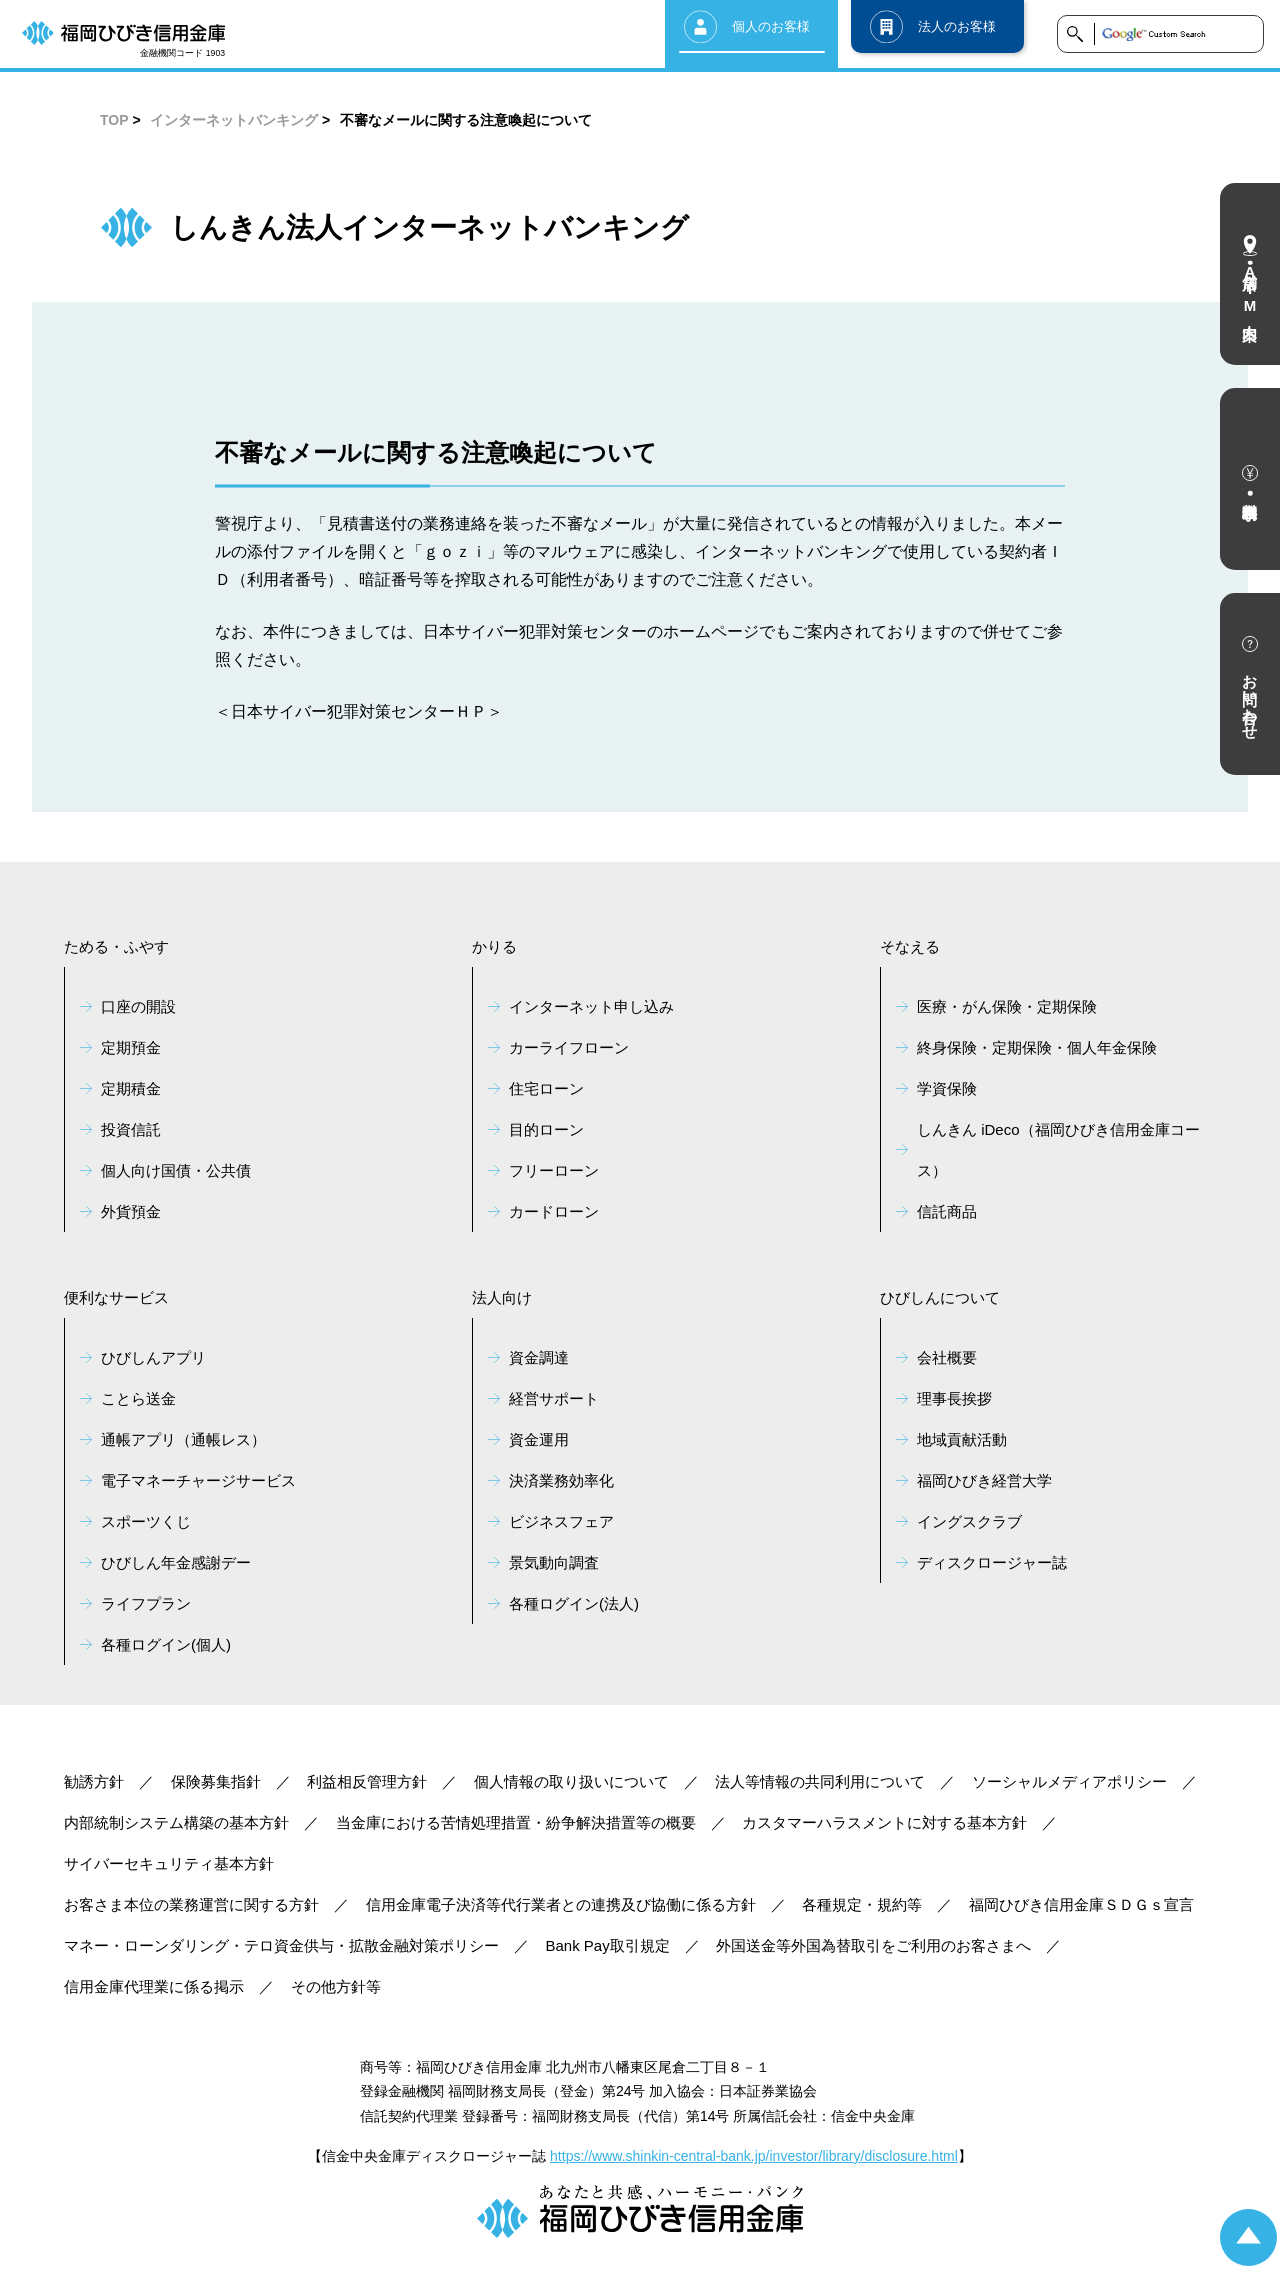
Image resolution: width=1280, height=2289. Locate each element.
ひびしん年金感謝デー (176, 1562)
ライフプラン (146, 1603)
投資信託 (131, 1129)
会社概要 (947, 1357)
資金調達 (539, 1357)
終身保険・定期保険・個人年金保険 (1037, 1047)
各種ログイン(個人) (166, 1644)
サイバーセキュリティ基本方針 (169, 1863)
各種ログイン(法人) (574, 1603)
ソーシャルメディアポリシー (1069, 1781)
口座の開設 (138, 1006)
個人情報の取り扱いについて (571, 1781)
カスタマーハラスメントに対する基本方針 (884, 1822)
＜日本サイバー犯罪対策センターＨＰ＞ (359, 711)
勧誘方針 (94, 1781)
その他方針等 (336, 1986)
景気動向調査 (554, 1562)
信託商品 (947, 1211)
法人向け (502, 1297)
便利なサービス (116, 1297)
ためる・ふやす (116, 946)
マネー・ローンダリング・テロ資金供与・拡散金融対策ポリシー (281, 1945)
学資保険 (947, 1088)
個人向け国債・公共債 (176, 1170)
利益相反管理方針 (367, 1781)
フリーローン (554, 1170)
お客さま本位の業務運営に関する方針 (191, 1904)
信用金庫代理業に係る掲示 (154, 1986)
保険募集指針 (216, 1781)
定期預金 (131, 1047)
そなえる (910, 946)
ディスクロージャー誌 (992, 1562)
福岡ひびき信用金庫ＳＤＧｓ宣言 (1081, 1904)
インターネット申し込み (591, 1006)
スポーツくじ (146, 1521)
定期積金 (131, 1088)
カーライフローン (569, 1047)
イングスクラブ (969, 1521)
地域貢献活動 (962, 1439)
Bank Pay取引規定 (608, 1945)
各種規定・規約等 (862, 1904)
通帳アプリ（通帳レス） (183, 1439)
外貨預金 (131, 1211)
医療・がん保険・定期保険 (1007, 1006)
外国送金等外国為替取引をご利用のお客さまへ (873, 1945)
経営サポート (554, 1398)
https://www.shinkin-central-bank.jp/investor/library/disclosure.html (754, 2156)
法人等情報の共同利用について (820, 1781)
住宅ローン (546, 1088)
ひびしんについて (940, 1297)
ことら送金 (138, 1398)
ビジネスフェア (561, 1521)
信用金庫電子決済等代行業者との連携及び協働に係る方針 (561, 1904)
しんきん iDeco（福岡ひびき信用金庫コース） (1058, 1150)
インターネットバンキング (234, 120)
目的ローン (546, 1129)
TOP (114, 120)
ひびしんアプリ (153, 1357)
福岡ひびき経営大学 (984, 1480)
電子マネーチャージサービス (198, 1480)
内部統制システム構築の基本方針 (176, 1822)
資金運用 (539, 1439)
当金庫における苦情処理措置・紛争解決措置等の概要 (516, 1822)
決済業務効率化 (561, 1480)
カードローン (554, 1211)
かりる (494, 946)
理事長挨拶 (954, 1398)
